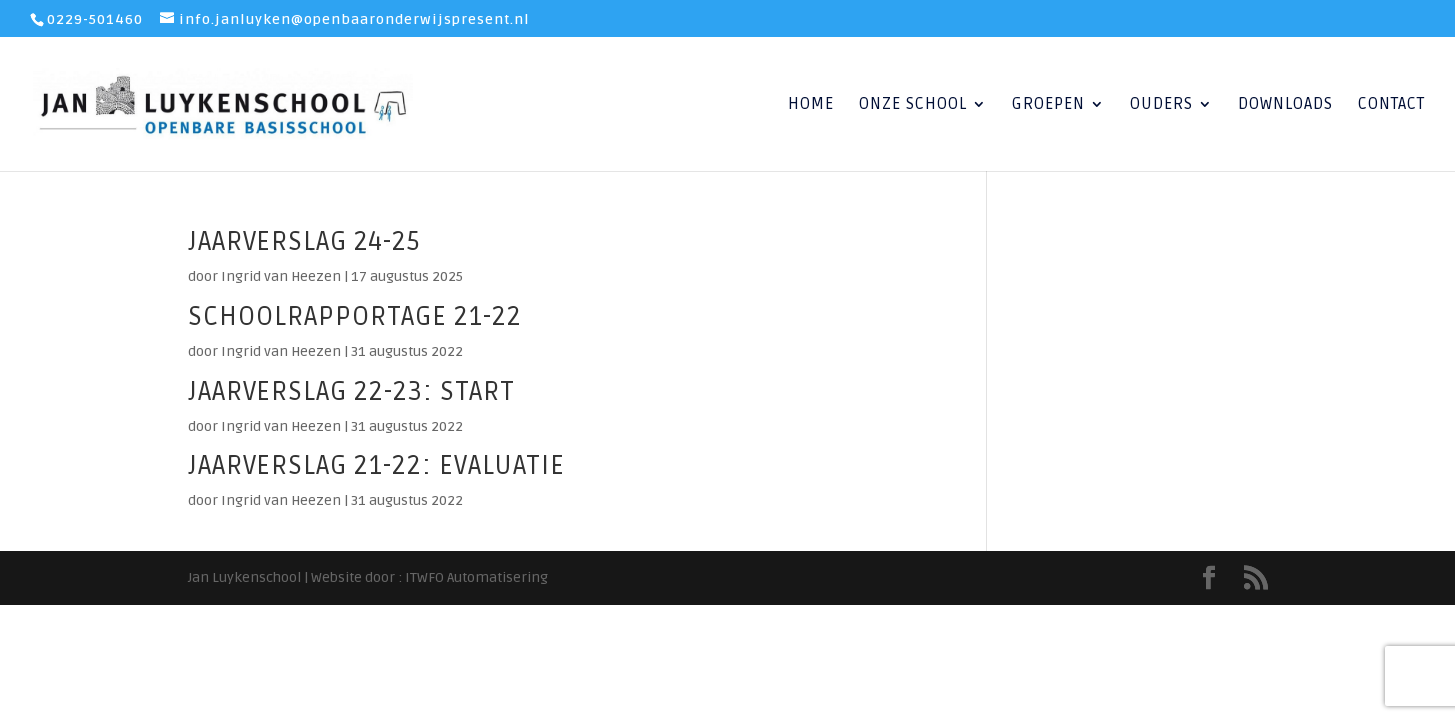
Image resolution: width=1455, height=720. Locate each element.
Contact (1391, 105)
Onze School (913, 105)
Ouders (1161, 105)
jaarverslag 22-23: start (351, 392)
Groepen (1048, 105)
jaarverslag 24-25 (304, 242)
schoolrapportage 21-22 (355, 317)
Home (811, 105)
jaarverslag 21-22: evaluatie (376, 466)
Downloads (1285, 105)
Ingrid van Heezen (281, 276)
